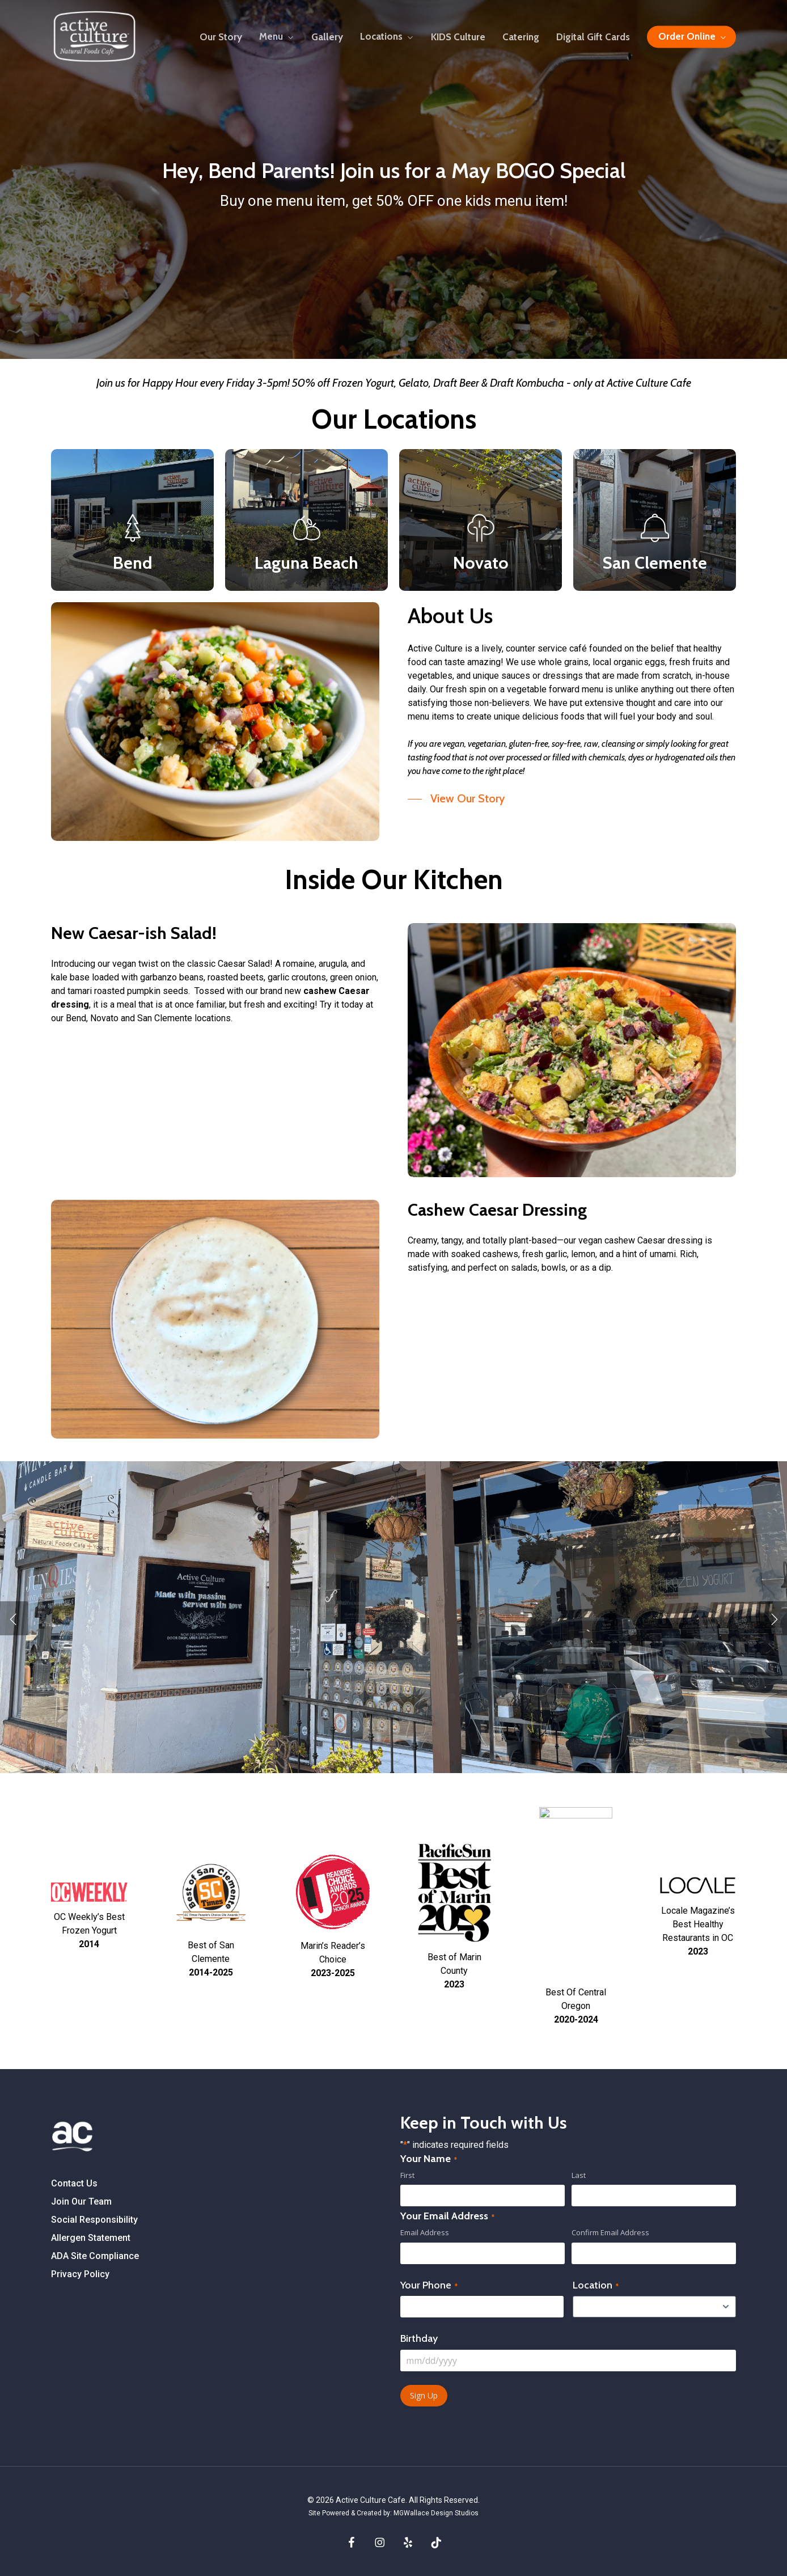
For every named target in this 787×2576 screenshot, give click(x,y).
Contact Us (74, 2183)
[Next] (773, 1618)
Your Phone (429, 2285)
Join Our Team (81, 2201)
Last (579, 2175)
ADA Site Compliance (95, 2256)
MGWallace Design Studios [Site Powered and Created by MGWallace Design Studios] (436, 2513)
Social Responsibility (94, 2219)
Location (596, 2285)
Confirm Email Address (610, 2232)
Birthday (419, 2338)
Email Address (424, 2232)
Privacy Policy (80, 2274)
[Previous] (14, 1618)
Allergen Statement (90, 2237)
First (407, 2175)
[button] (456, 799)
